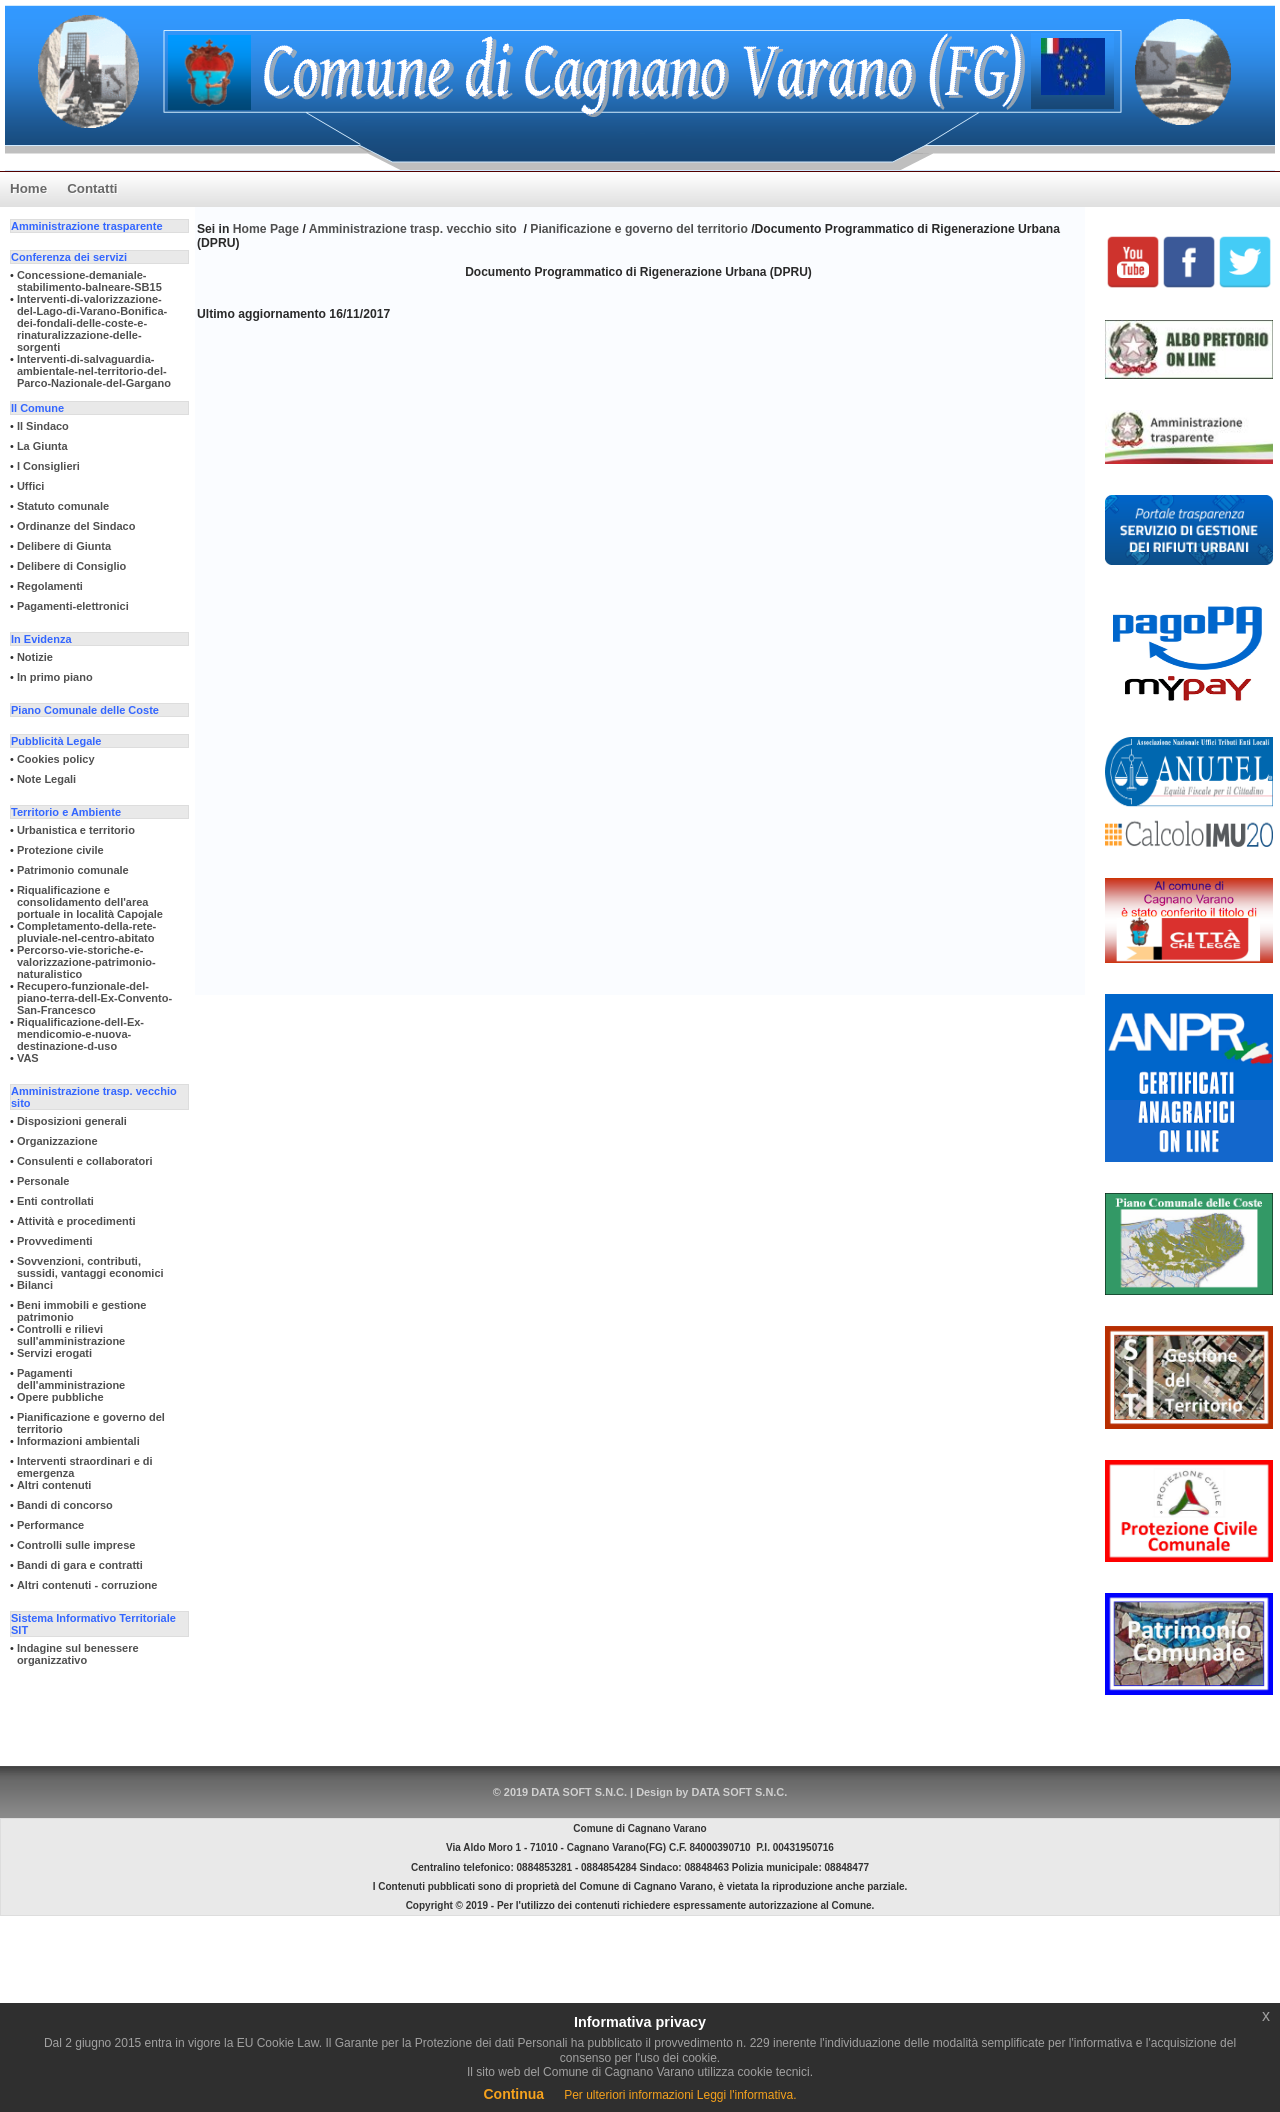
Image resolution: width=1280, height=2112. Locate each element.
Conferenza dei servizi (69, 257)
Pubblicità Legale (56, 741)
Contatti (92, 188)
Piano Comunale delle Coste (85, 710)
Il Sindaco (43, 426)
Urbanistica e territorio (76, 830)
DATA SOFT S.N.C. (739, 1792)
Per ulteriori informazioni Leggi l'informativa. (680, 2095)
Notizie (35, 657)
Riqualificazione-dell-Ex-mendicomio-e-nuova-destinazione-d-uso (80, 1034)
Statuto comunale (63, 506)
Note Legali (46, 779)
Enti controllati (55, 1201)
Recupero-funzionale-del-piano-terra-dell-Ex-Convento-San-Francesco (94, 998)
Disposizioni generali (72, 1121)
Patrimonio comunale (73, 870)
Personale (43, 1181)
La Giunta (42, 446)
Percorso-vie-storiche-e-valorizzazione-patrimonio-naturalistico (86, 962)
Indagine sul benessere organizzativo (78, 1654)
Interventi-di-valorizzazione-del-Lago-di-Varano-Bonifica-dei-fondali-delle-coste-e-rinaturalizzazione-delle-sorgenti (92, 323)
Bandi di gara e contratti (80, 1565)
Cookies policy (56, 759)
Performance (50, 1525)
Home (28, 188)
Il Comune (37, 408)
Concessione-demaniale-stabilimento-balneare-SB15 (89, 281)
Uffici (31, 486)
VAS (28, 1058)
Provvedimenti (55, 1241)
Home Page (268, 229)
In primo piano (55, 677)
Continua (513, 2094)
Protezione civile (60, 850)
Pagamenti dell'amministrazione (71, 1379)
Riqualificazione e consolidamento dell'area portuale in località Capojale (90, 902)
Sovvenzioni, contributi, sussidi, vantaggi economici (90, 1267)
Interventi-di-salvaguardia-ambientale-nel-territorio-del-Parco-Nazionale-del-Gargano (94, 371)
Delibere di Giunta (64, 546)
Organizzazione (57, 1141)
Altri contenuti (54, 1485)
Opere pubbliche (60, 1397)
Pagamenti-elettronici (73, 606)
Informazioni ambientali (78, 1441)
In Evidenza (41, 639)
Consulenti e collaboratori (85, 1161)
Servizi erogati (54, 1353)
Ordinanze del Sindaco (76, 526)
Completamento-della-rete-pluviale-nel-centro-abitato (86, 932)
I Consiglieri (48, 466)
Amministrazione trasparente (87, 226)
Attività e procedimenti (76, 1221)
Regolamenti (50, 586)
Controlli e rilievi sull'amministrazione (71, 1335)
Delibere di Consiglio (71, 566)
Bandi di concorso (65, 1505)
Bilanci (35, 1285)
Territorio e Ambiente (66, 812)
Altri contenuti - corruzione (87, 1585)
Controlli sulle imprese (76, 1545)
